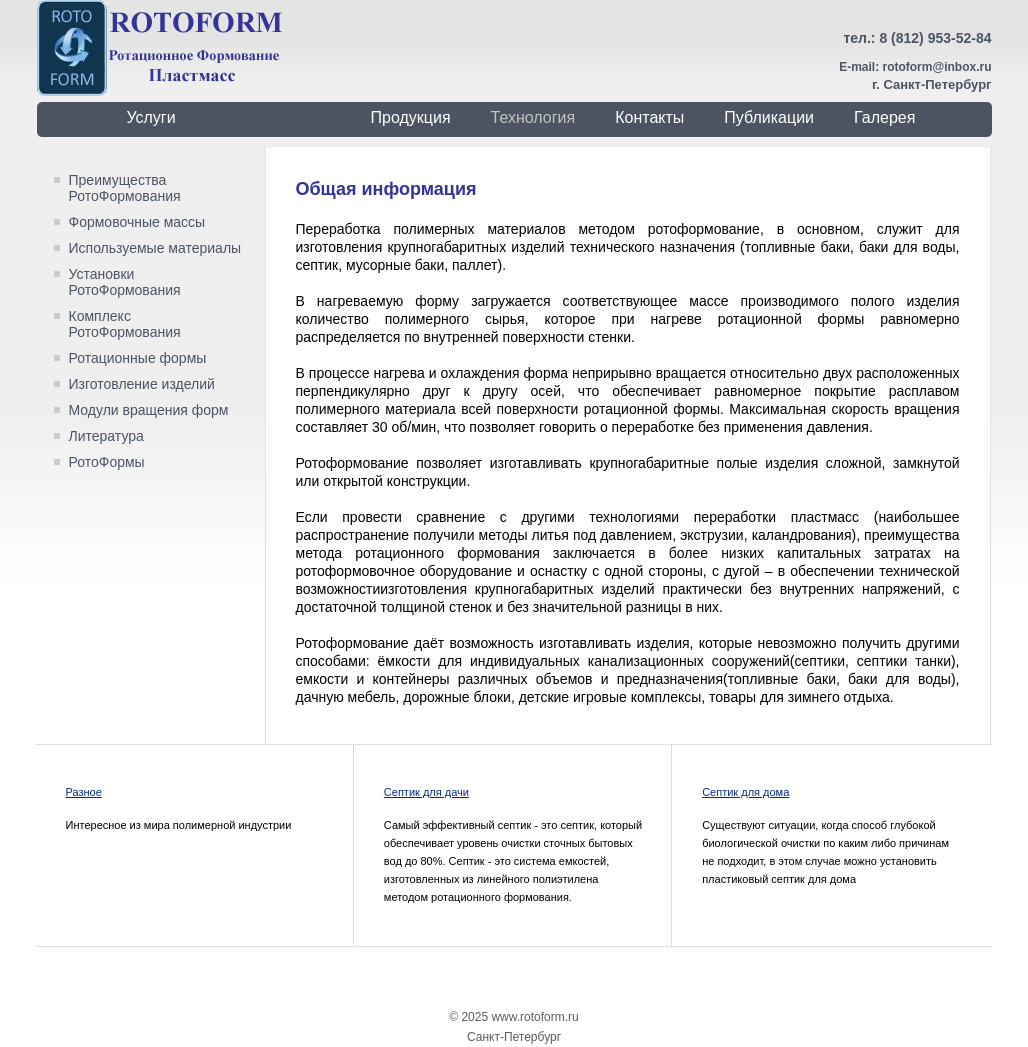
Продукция (411, 117)
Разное (84, 792)
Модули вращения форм (149, 410)
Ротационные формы (138, 358)
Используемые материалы (155, 248)
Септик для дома (745, 792)
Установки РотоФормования (125, 282)
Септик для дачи (426, 792)
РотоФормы (107, 462)
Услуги (150, 117)
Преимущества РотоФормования (125, 188)
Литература (106, 436)
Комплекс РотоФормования (125, 324)
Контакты (649, 117)
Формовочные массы (137, 222)
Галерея (884, 117)
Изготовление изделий (142, 384)
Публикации (769, 117)
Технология (533, 117)
